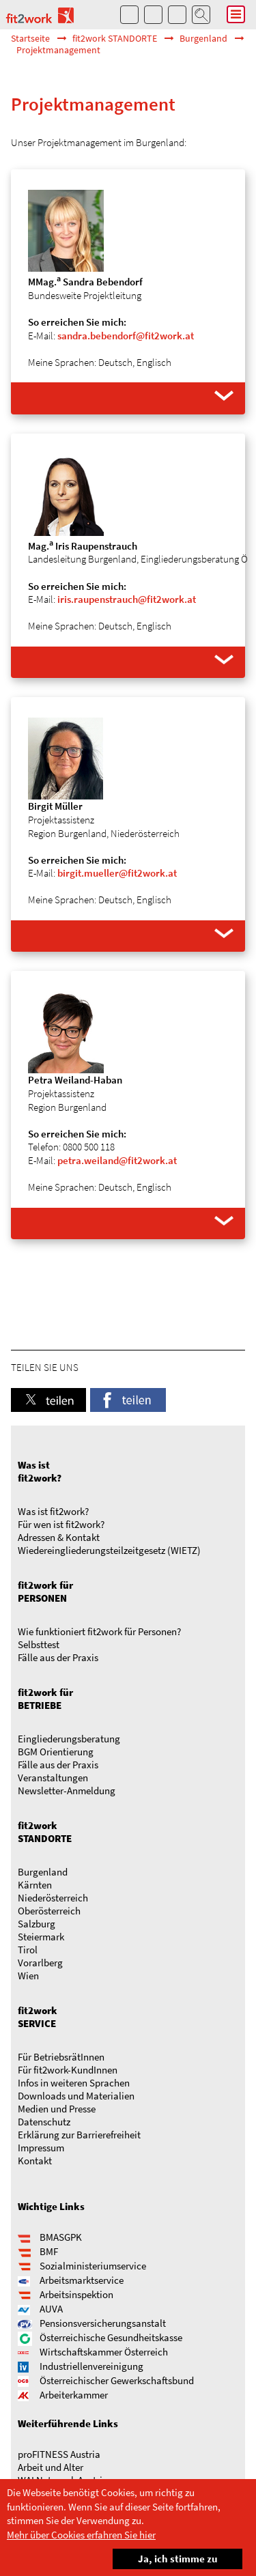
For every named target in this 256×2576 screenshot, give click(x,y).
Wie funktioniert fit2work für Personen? (99, 1631)
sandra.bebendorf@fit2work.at (125, 335)
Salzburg (36, 1923)
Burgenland (203, 38)
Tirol (28, 1949)
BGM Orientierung (56, 1751)
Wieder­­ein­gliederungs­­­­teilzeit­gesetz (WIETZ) (109, 1550)
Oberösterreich (49, 1910)
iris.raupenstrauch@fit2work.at (126, 599)
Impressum (41, 2147)
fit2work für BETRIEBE (45, 1699)
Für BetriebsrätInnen (61, 2056)
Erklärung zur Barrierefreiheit (79, 2134)
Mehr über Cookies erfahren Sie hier (81, 2534)
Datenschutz (44, 2121)
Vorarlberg (40, 1962)
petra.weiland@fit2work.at (117, 1160)
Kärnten (35, 1884)
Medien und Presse (57, 2108)
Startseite (30, 38)
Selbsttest (38, 1644)
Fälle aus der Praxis (58, 1657)
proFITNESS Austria (59, 2454)
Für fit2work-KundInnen (67, 2069)
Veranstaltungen (53, 1777)
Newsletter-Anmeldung (66, 1790)
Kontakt (35, 2160)
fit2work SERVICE (37, 2017)
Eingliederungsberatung (69, 1738)
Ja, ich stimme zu (165, 2557)
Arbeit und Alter (50, 2467)
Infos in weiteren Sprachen (74, 2082)
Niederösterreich (53, 1897)
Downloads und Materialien (76, 2095)
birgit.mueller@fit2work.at (117, 872)
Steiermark (41, 1936)
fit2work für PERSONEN (45, 1591)
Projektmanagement (58, 50)
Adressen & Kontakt (59, 1537)
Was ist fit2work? (39, 1471)
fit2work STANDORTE (114, 38)
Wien (28, 1975)
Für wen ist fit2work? (61, 1524)
